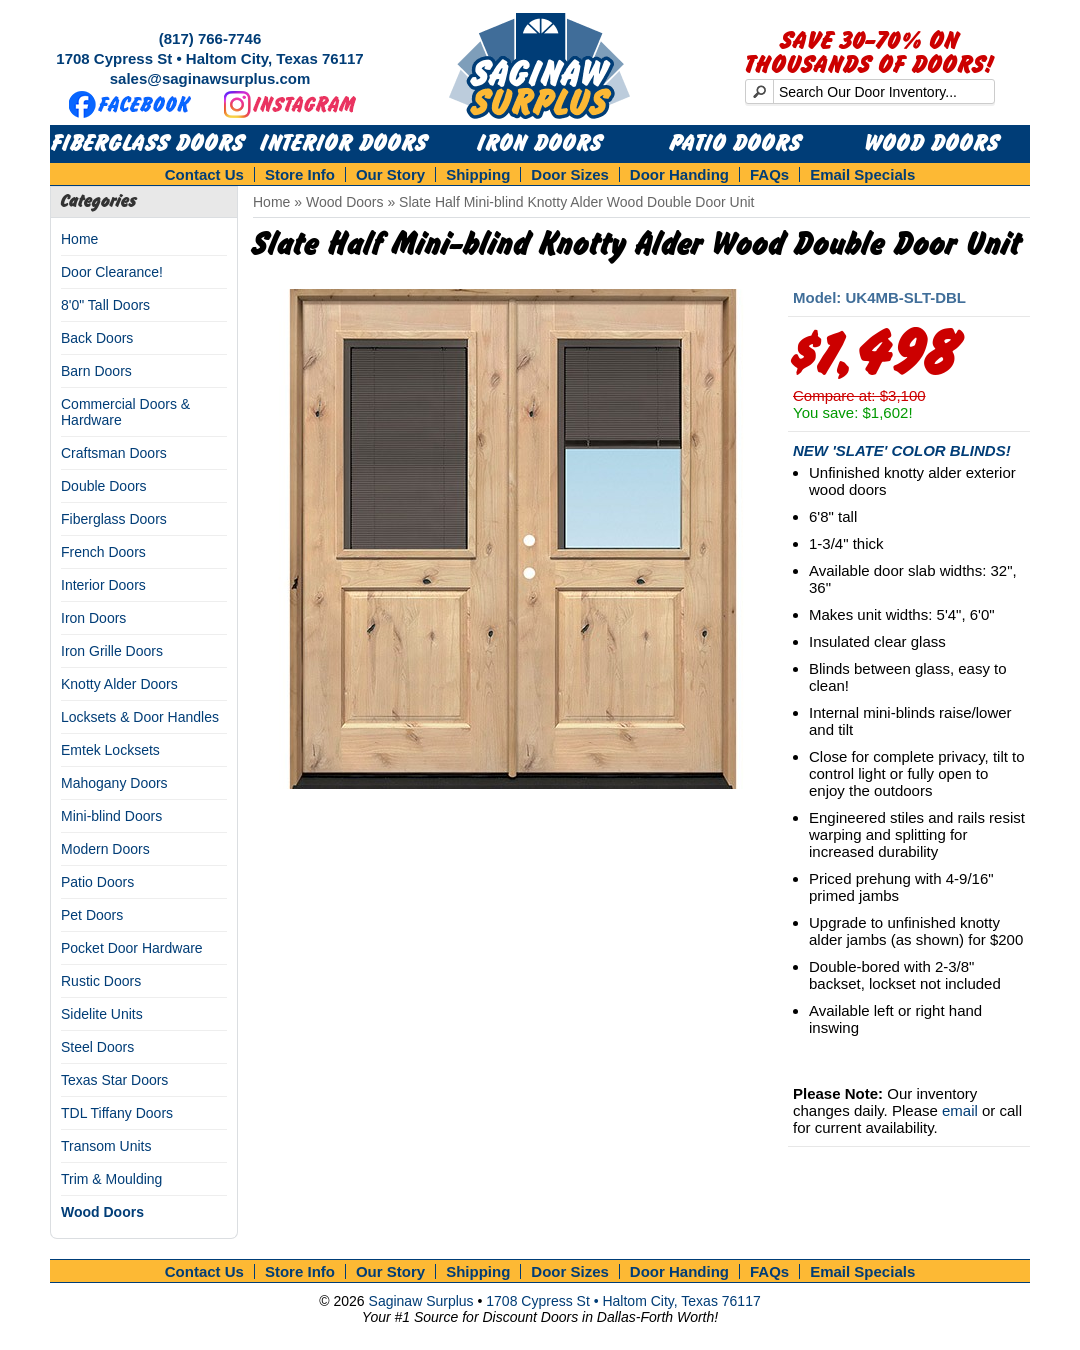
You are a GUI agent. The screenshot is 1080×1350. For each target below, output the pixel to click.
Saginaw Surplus (421, 1301)
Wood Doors (932, 144)
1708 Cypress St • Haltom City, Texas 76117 (209, 58)
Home (79, 239)
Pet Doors (92, 915)
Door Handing (679, 174)
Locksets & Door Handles (140, 717)
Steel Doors (97, 1047)
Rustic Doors (101, 981)
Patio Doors (736, 144)
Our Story (390, 174)
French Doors (103, 552)
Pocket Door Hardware (132, 948)
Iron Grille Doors (112, 651)
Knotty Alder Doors (119, 684)
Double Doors (104, 486)
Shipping (478, 174)
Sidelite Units (102, 1014)
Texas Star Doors (114, 1080)
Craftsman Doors (114, 453)
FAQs (769, 174)
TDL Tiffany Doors (117, 1113)
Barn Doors (96, 371)
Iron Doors (540, 144)
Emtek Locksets (110, 750)
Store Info (300, 174)
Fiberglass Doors (148, 144)
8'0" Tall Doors (105, 305)
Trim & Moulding (111, 1179)
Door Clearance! (112, 272)
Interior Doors (344, 144)
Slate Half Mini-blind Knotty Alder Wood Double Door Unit (576, 202)
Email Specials (862, 174)
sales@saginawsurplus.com (210, 78)
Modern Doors (105, 849)
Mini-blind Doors (111, 816)
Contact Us (204, 174)
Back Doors (97, 338)
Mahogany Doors (114, 783)
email (960, 1110)
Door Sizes (570, 174)
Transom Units (106, 1146)
